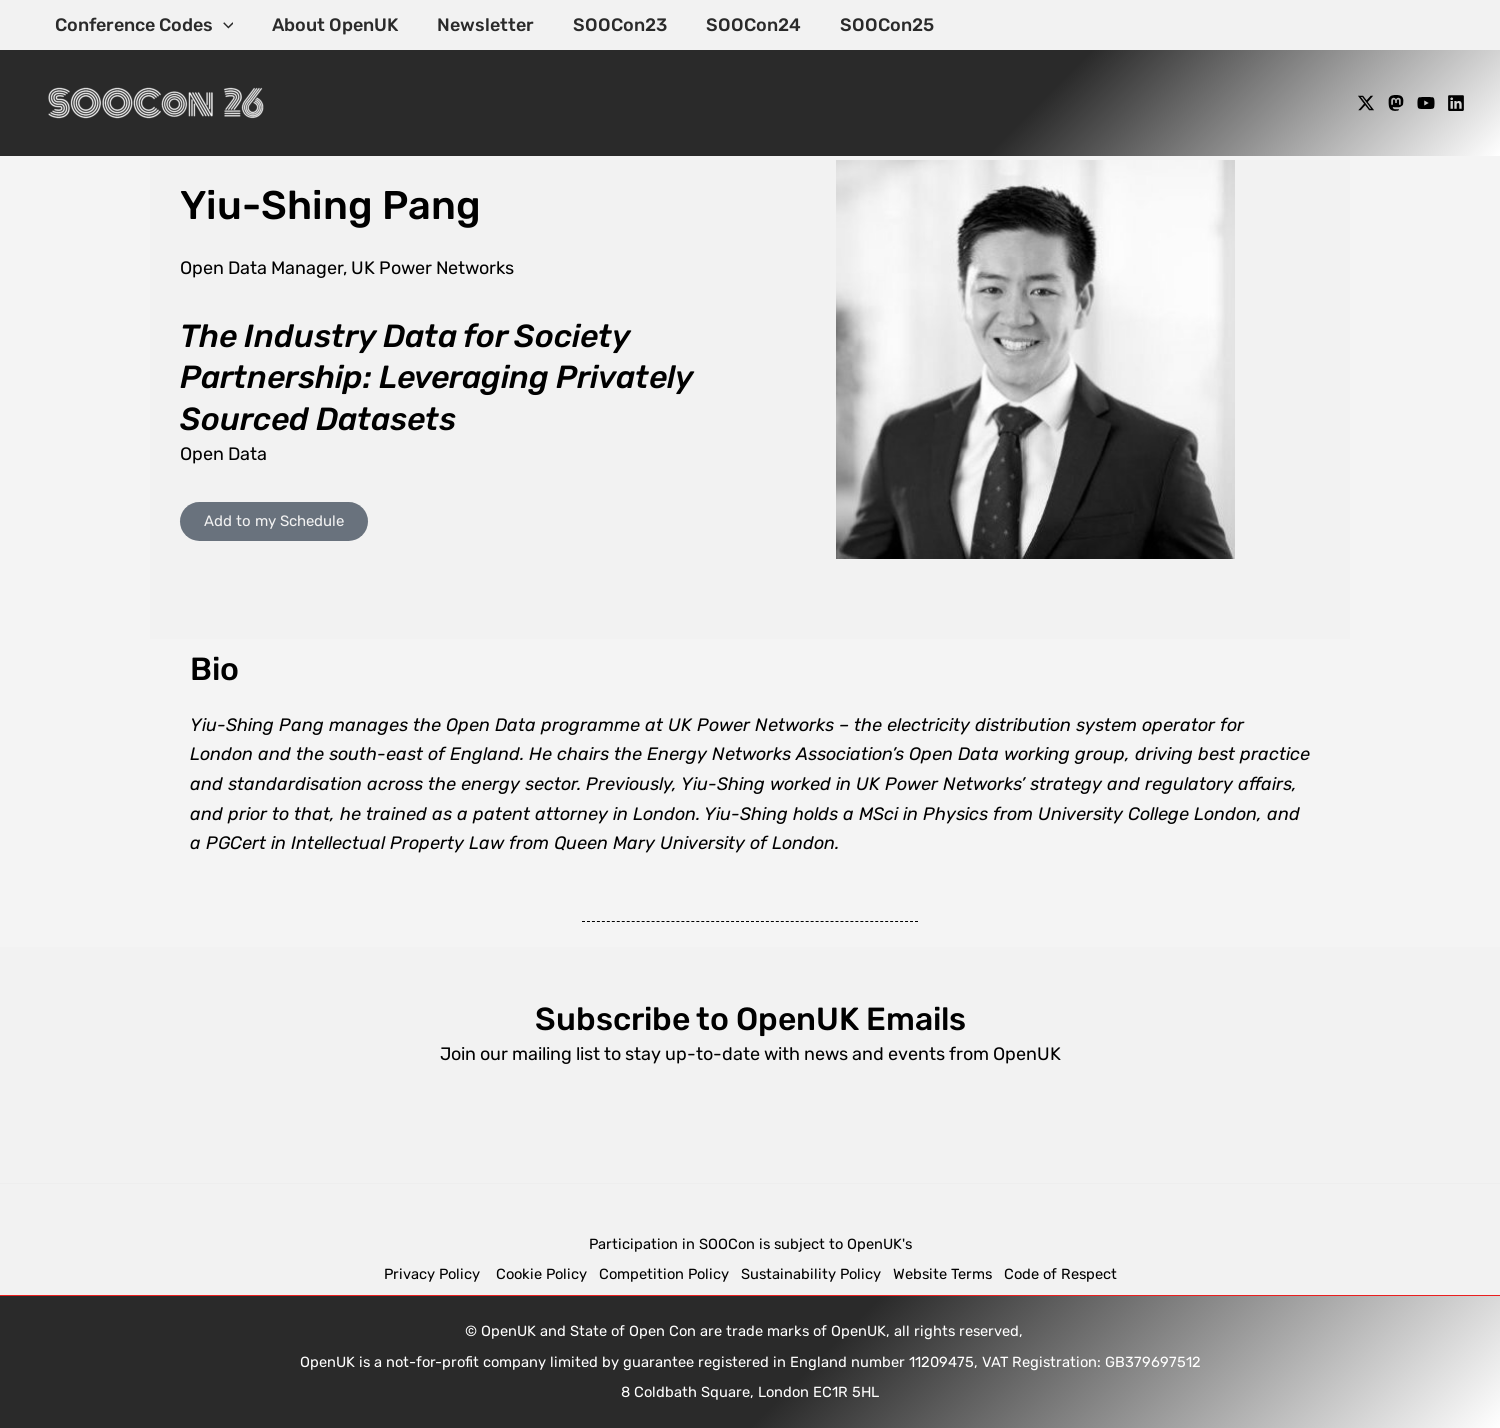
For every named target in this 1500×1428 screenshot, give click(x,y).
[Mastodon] (1396, 103)
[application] (221, 25)
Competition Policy (670, 1274)
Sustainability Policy (811, 1274)
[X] (1366, 103)
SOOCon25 (871, 25)
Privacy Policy (434, 1274)
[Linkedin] (1456, 103)
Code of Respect (1060, 1274)
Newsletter (478, 25)
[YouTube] (1426, 103)
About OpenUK (331, 25)
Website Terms (942, 1274)
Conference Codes (142, 25)
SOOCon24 (740, 25)
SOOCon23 (610, 25)
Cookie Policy (541, 1274)
